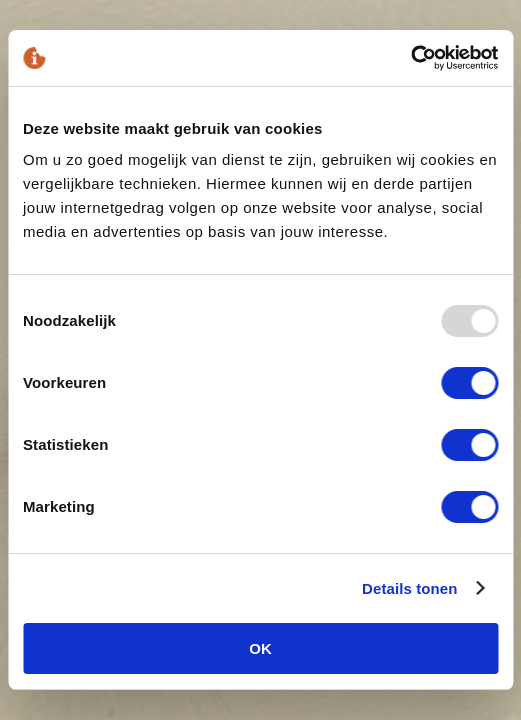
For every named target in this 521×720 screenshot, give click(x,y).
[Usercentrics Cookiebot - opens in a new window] (410, 58)
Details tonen (409, 588)
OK (260, 648)
